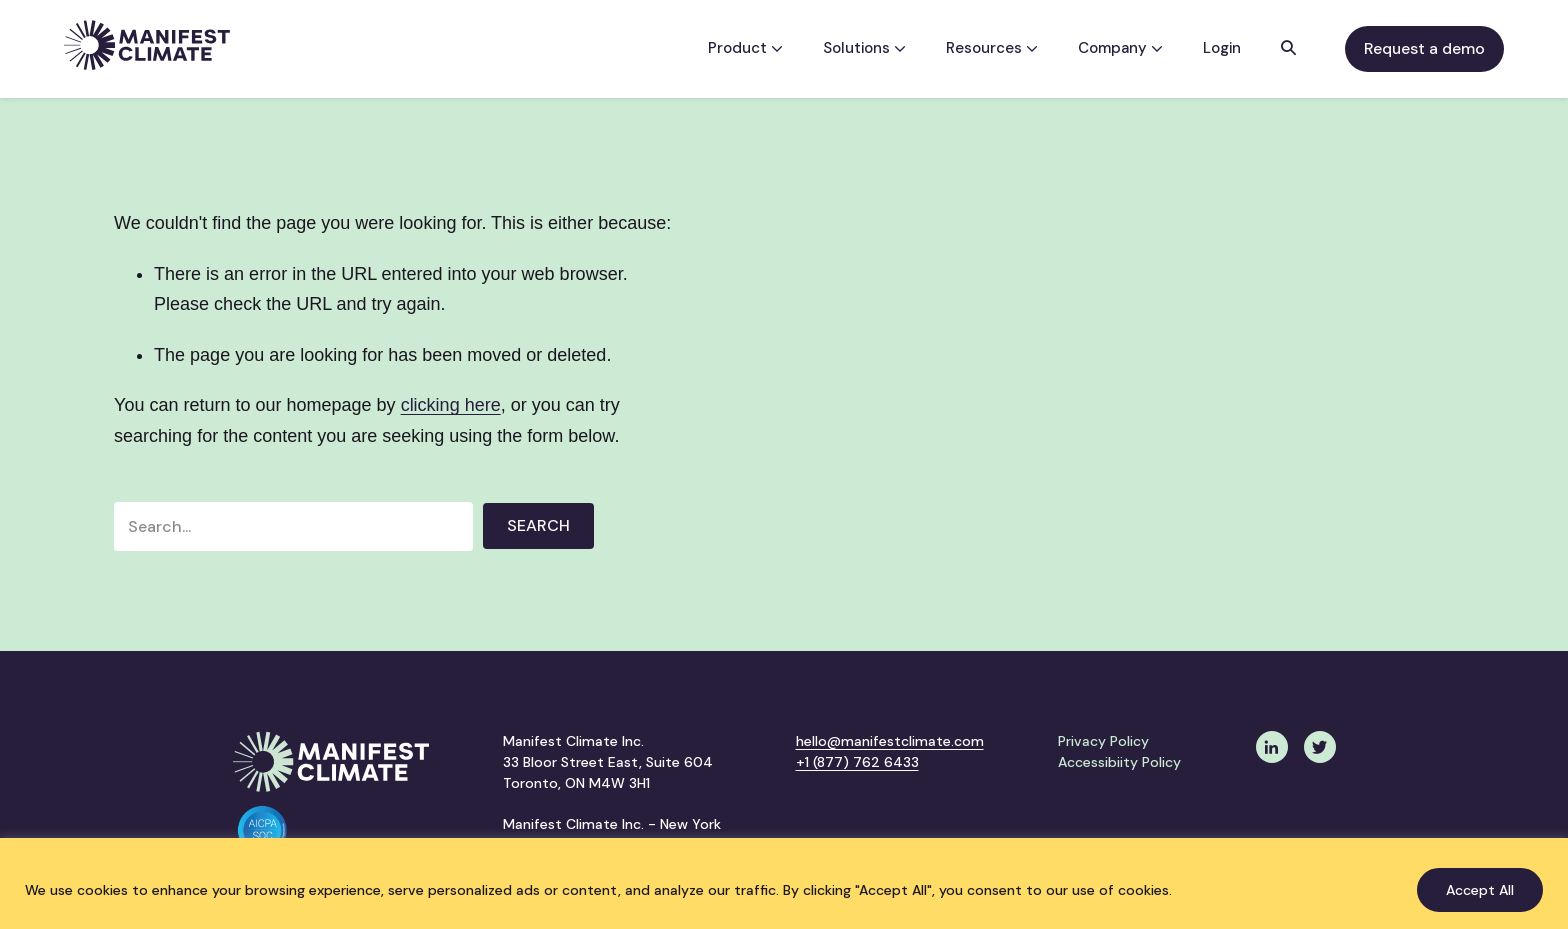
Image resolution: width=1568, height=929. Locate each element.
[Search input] (293, 526)
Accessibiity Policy (1119, 762)
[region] (784, 883)
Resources (992, 48)
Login (1222, 48)
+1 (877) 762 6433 (857, 762)
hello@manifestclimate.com (890, 741)
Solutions (864, 48)
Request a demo (1424, 48)
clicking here (451, 405)
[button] (1288, 49)
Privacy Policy (1103, 741)
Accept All (1480, 890)
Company (1120, 48)
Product (745, 48)
